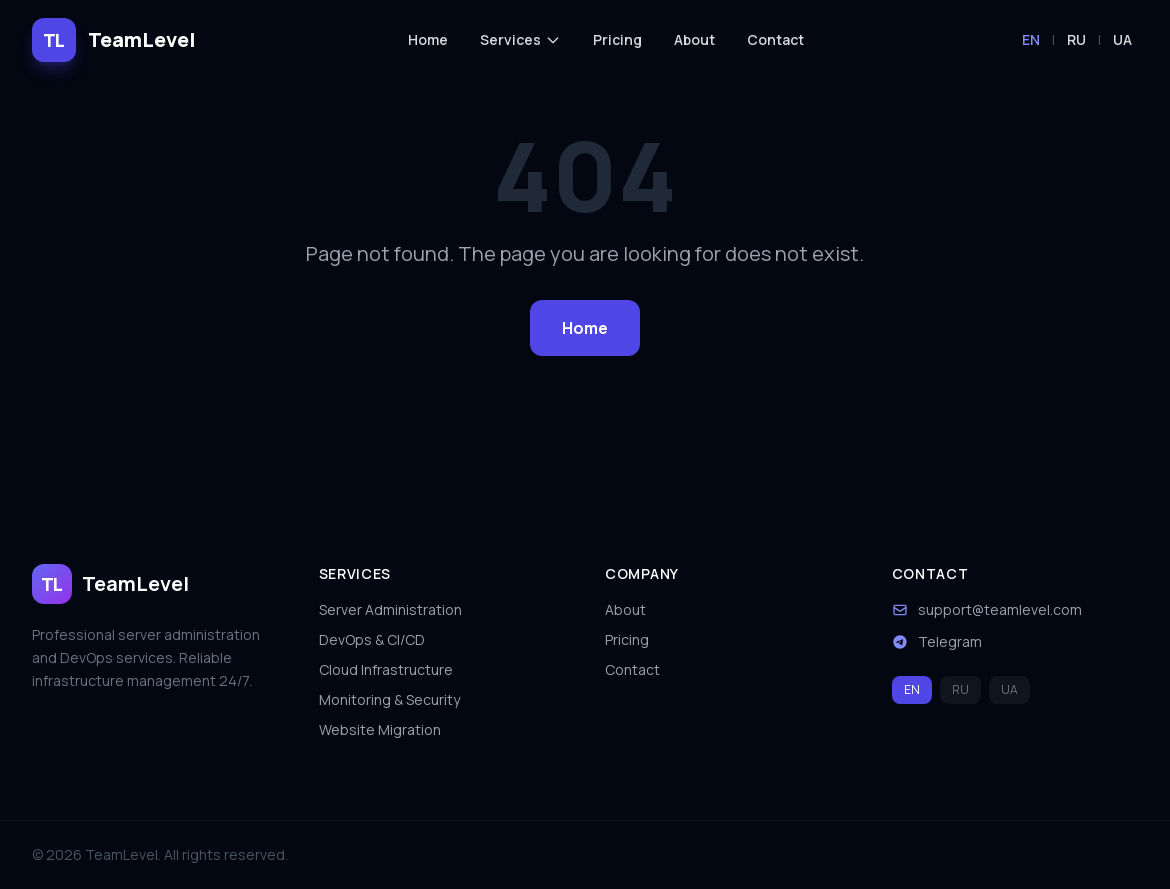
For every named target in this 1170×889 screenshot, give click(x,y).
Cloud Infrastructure (386, 669)
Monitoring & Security (389, 699)
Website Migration (380, 729)
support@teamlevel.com (1000, 609)
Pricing (617, 39)
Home (428, 39)
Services (520, 39)
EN (1031, 39)
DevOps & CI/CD (372, 639)
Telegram (950, 641)
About (694, 39)
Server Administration (390, 609)
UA (1122, 39)
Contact (775, 39)
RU (1076, 39)
